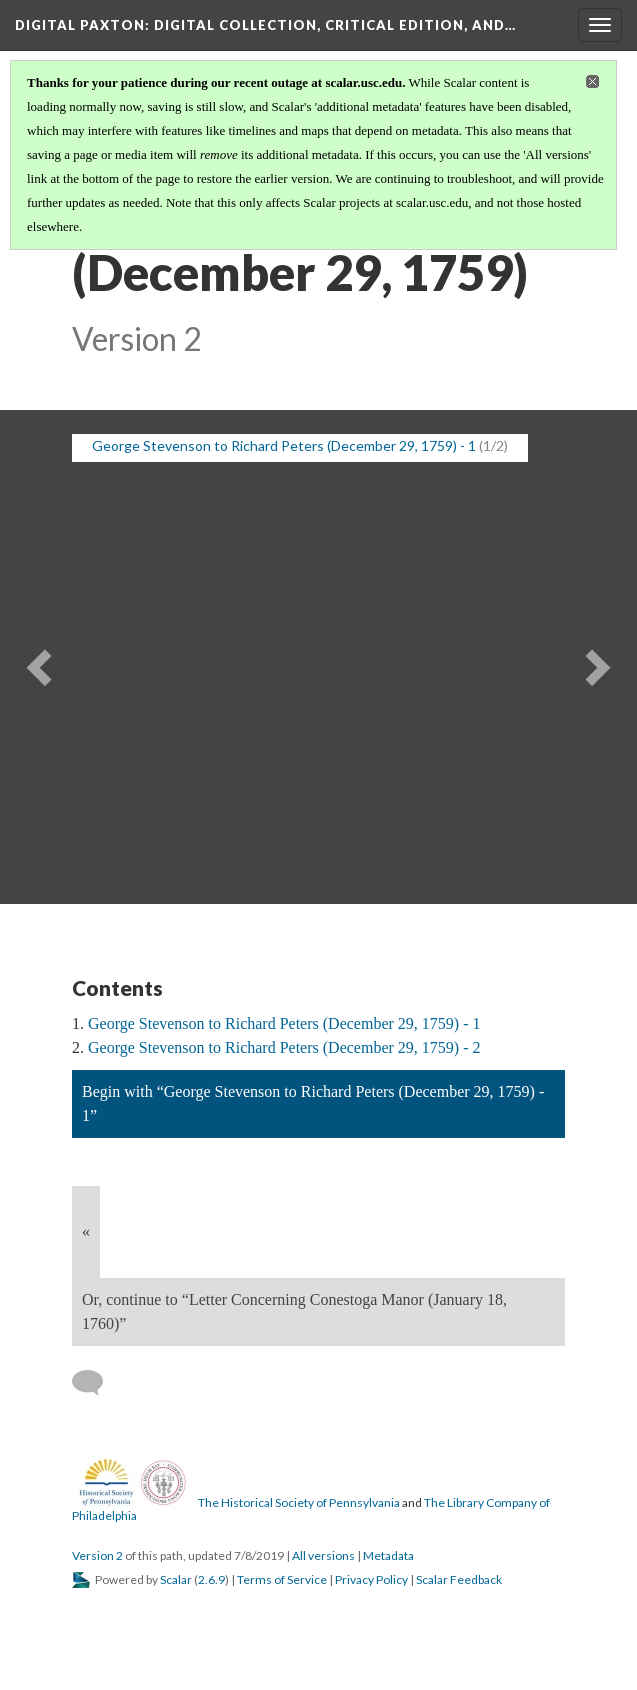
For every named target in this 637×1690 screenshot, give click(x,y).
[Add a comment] (96, 1383)
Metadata (388, 1555)
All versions (323, 1555)
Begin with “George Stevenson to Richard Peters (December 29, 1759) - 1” (313, 1103)
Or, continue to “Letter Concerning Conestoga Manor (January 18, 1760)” (294, 1311)
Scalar (176, 1579)
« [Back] (86, 1231)
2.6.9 (211, 1579)
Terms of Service (282, 1579)
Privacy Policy (371, 1579)
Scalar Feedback (459, 1579)
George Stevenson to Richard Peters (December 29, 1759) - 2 (284, 1047)
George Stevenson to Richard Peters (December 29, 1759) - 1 (284, 1023)
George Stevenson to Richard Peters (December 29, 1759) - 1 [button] (284, 445)
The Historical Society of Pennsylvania (299, 1502)
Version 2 (97, 1555)
